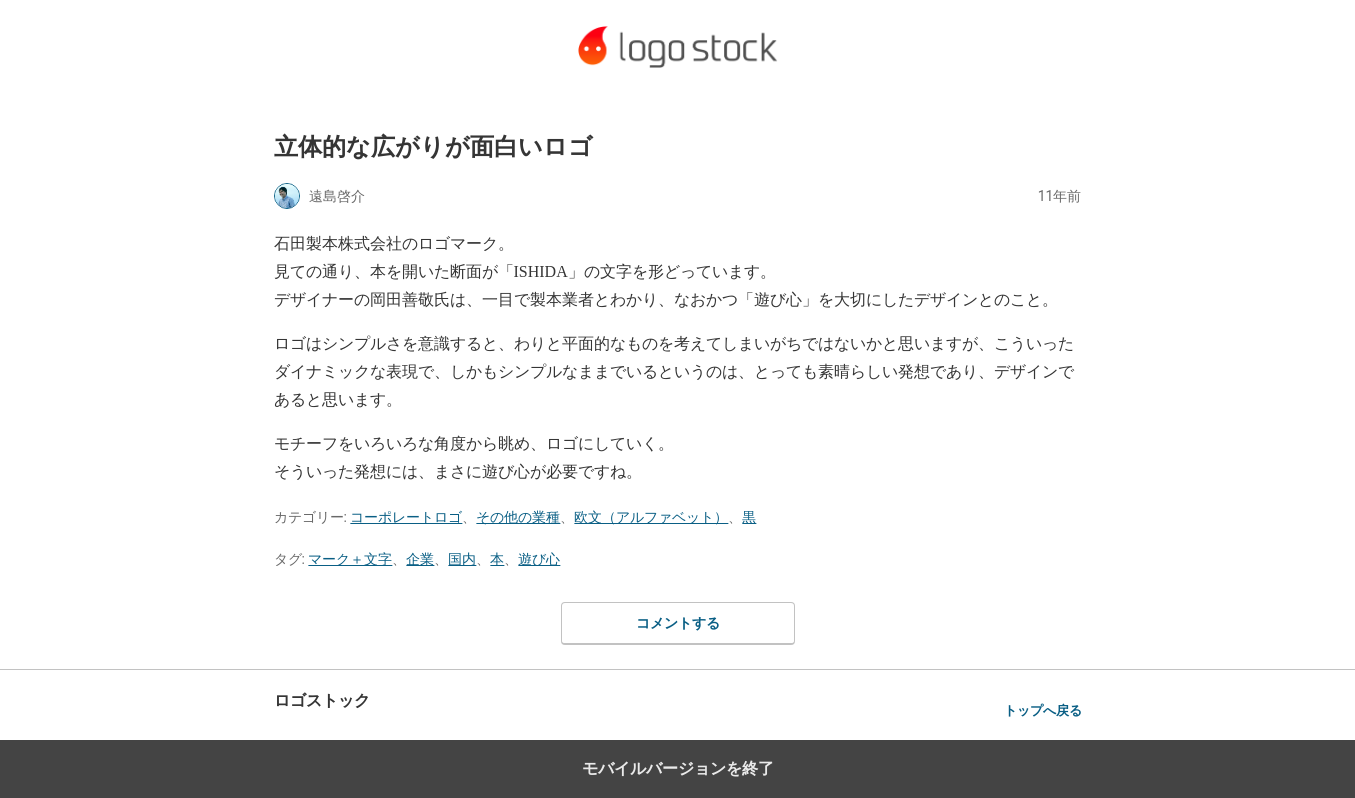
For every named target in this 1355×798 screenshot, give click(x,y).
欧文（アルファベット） (651, 517)
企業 (420, 559)
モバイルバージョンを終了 (678, 768)
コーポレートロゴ (406, 517)
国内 (462, 559)
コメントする (678, 623)
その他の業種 (518, 517)
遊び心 (539, 559)
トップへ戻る (1043, 710)
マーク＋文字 (350, 559)
